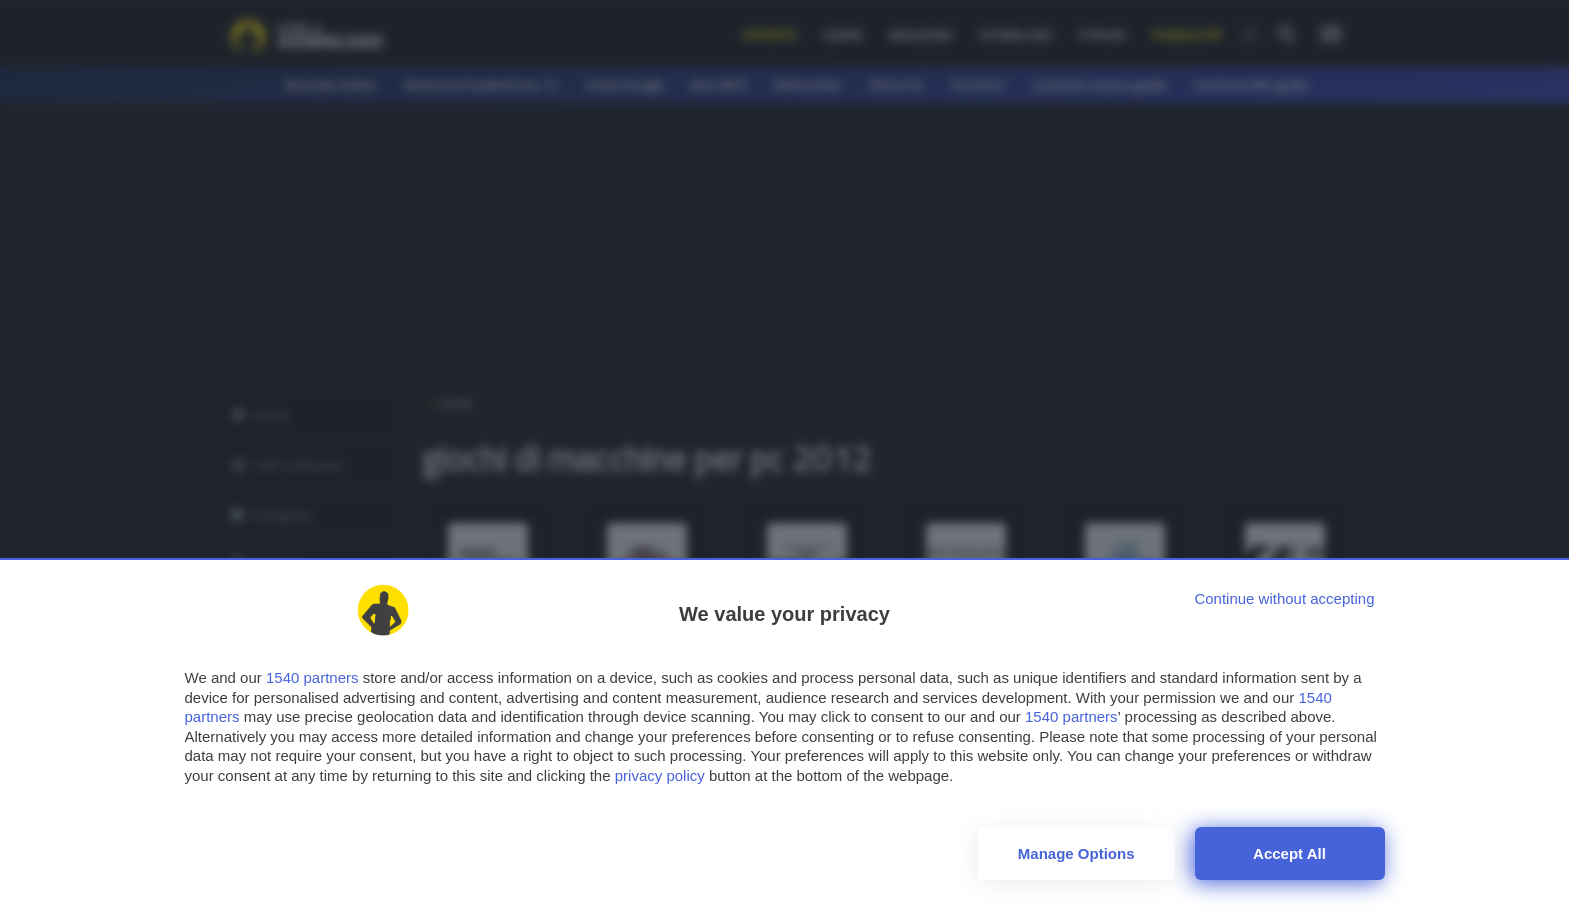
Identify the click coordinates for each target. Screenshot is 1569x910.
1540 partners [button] (312, 677)
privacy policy (660, 775)
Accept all (1289, 853)
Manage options (1076, 853)
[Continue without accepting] (1284, 598)
